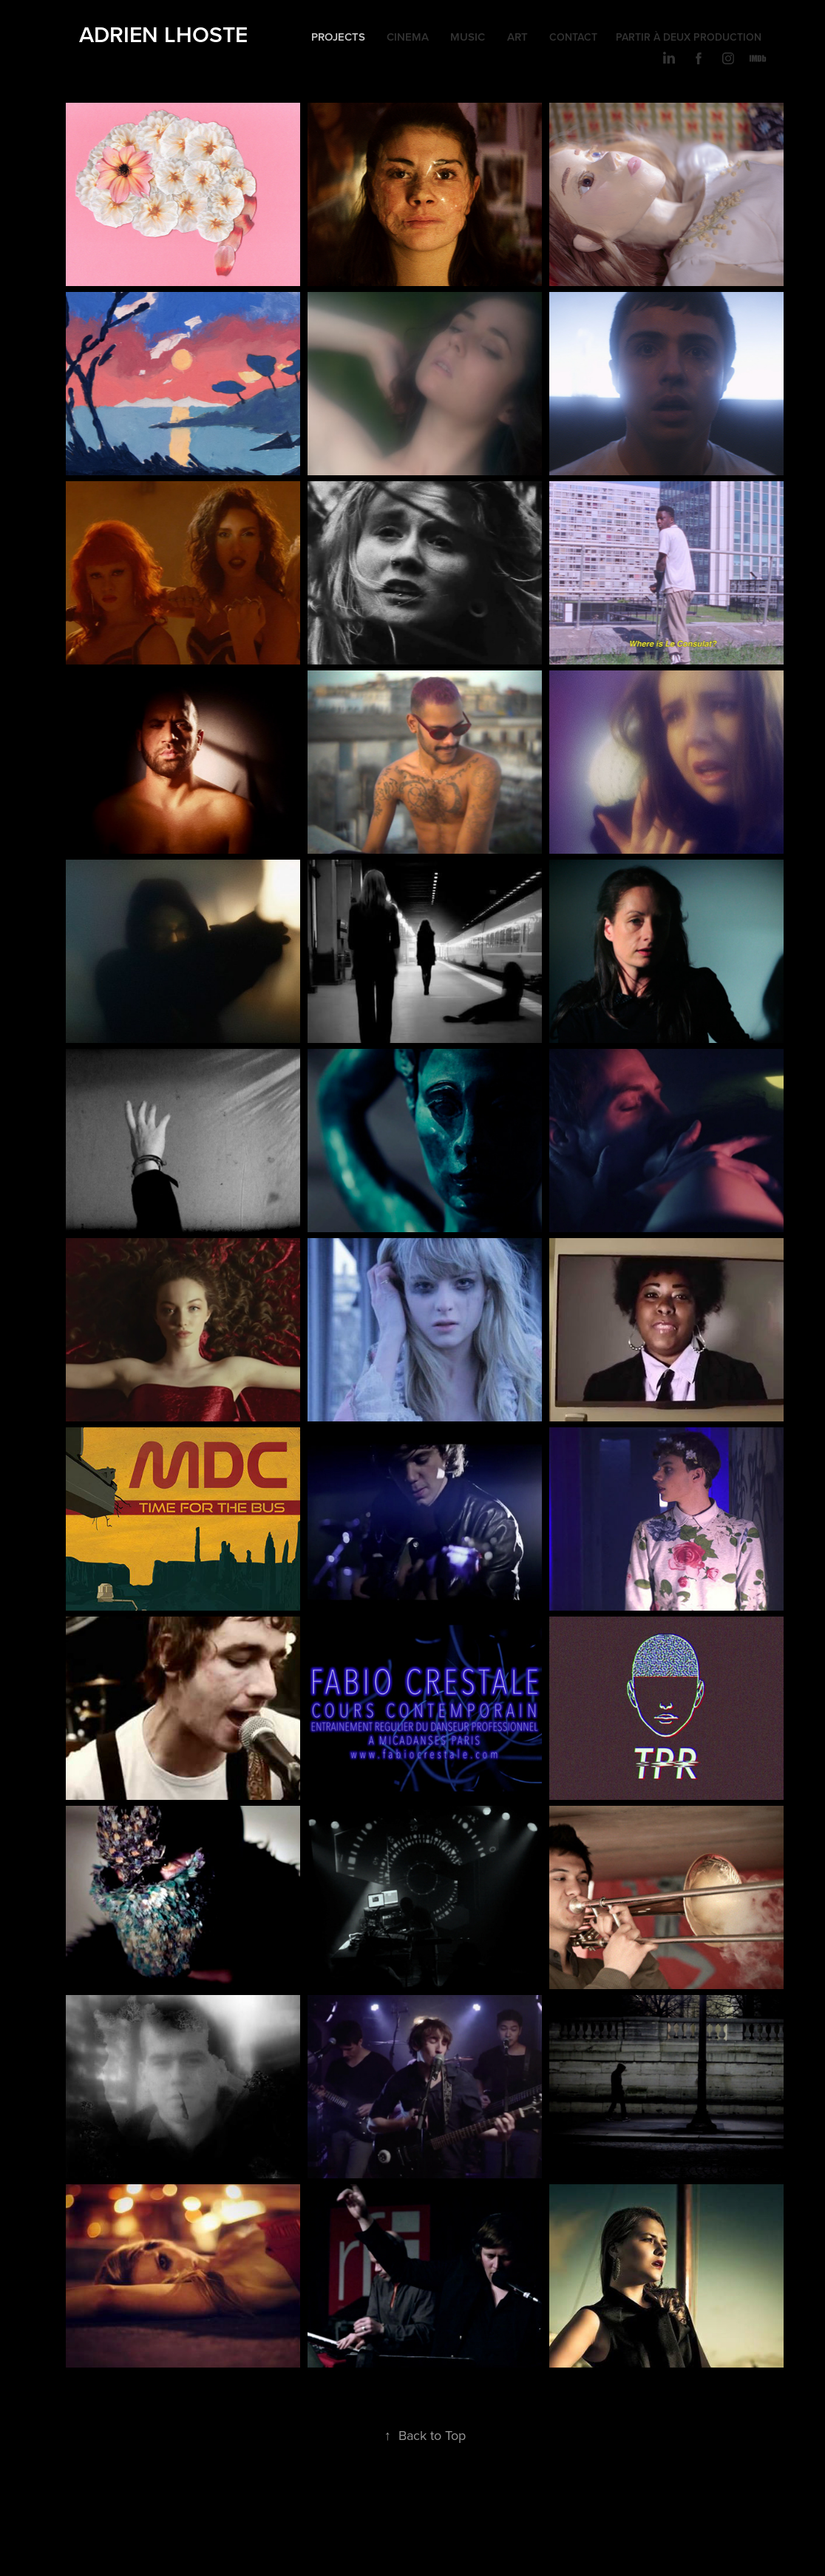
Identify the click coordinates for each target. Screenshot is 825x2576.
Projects (338, 36)
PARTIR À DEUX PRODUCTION (688, 37)
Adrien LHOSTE (163, 34)
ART (517, 36)
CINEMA (408, 36)
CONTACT (573, 37)
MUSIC (467, 36)
